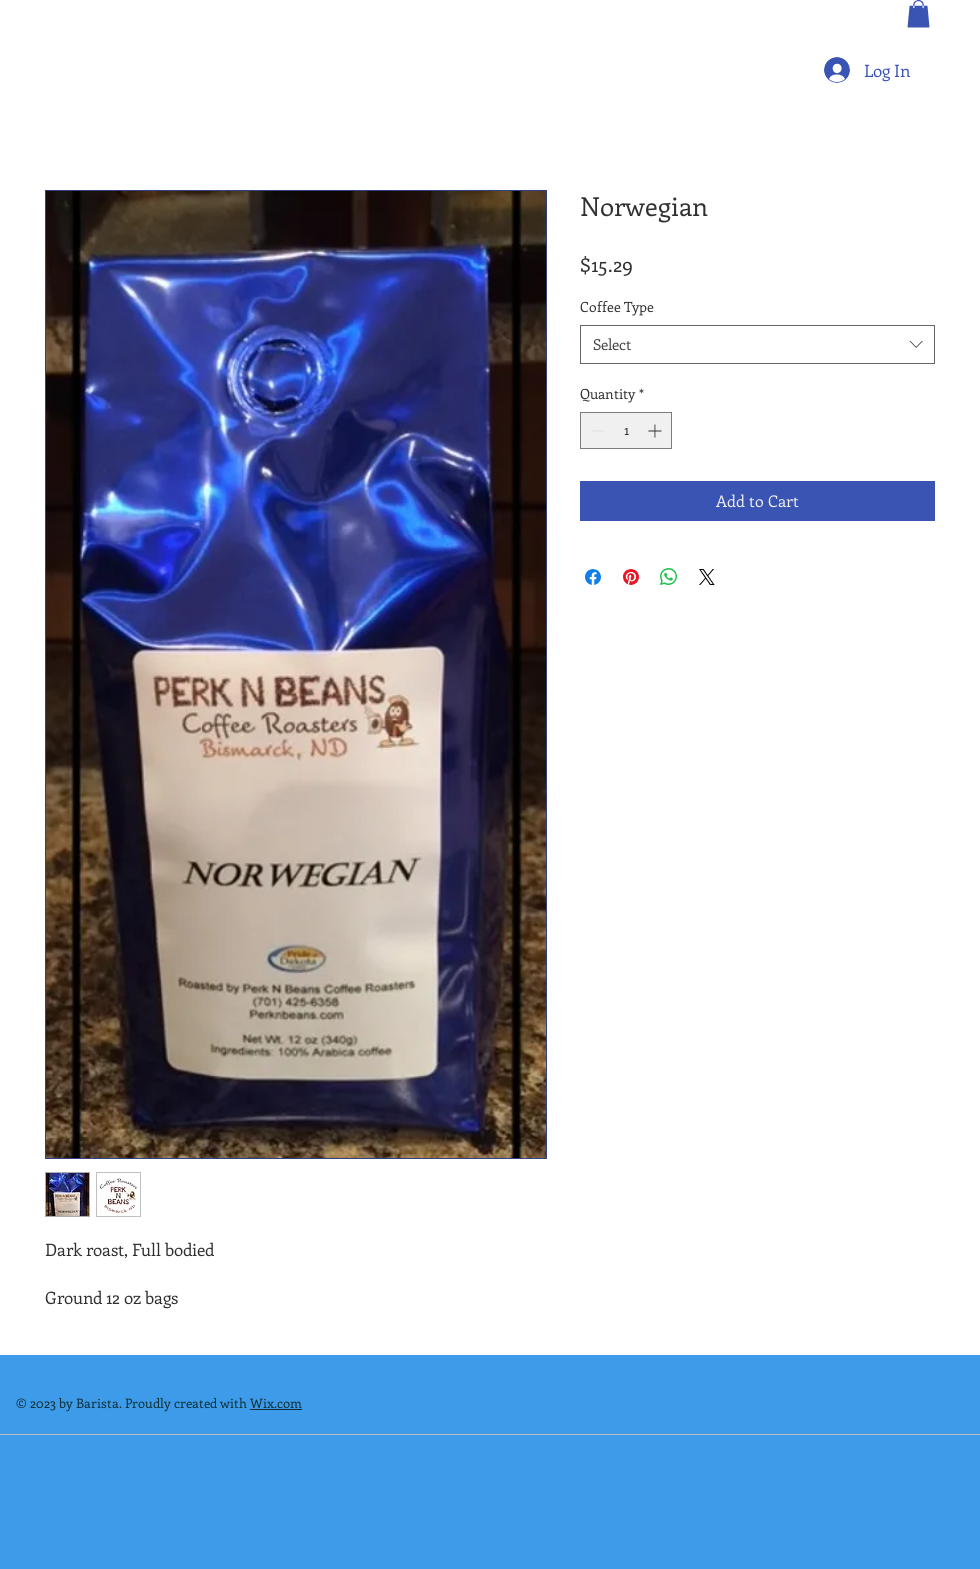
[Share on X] (707, 577)
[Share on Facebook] (593, 577)
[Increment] (656, 430)
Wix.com (276, 1402)
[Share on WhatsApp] (669, 577)
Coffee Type (617, 306)
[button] (918, 13)
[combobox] (757, 344)
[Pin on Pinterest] (631, 577)
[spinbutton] (626, 430)
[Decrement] (595, 430)
